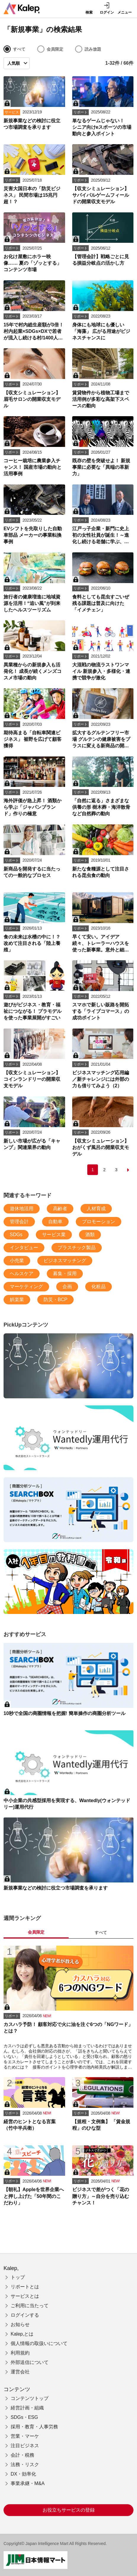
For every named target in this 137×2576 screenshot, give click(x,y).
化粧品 (98, 1286)
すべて (101, 1932)
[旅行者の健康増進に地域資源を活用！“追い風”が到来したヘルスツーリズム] (34, 582)
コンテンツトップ (30, 2398)
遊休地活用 (21, 1208)
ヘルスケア (21, 1273)
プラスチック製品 (77, 1247)
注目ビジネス (25, 2445)
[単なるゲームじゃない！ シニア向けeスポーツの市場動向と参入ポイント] (103, 106)
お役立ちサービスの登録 (69, 2509)
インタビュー (24, 1247)
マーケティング (26, 1286)
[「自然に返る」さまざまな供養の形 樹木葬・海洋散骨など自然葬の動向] (103, 786)
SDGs (16, 1234)
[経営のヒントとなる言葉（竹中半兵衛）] (34, 2107)
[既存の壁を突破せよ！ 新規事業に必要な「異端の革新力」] (103, 446)
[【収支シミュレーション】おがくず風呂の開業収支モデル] (103, 1126)
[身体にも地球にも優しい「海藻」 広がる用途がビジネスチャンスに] (103, 310)
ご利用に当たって (30, 2305)
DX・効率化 (23, 2473)
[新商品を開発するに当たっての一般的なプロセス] (34, 854)
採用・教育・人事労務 (34, 2426)
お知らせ (20, 2324)
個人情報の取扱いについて (39, 2343)
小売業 (17, 1260)
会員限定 (36, 1932)
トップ (18, 2277)
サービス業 (54, 1234)
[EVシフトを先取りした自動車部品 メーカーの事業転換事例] (34, 514)
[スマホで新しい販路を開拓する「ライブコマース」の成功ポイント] (103, 990)
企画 (67, 1286)
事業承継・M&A (28, 2483)
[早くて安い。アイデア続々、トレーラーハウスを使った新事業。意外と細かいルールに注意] (103, 922)
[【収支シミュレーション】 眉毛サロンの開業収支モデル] (34, 378)
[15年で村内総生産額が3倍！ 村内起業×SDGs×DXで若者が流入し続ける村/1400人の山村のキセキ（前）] (34, 310)
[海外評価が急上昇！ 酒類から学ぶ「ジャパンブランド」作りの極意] (34, 786)
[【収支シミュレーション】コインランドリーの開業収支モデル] (34, 1059)
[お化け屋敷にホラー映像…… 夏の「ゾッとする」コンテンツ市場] (34, 242)
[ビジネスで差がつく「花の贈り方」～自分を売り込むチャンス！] (103, 2175)
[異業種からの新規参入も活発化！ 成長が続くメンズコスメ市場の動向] (34, 650)
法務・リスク (25, 2464)
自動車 (55, 1221)
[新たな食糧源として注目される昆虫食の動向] (103, 854)
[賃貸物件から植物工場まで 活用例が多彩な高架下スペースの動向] (103, 378)
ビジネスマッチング (64, 1260)
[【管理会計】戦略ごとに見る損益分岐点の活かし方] (103, 242)
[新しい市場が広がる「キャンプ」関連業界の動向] (34, 1126)
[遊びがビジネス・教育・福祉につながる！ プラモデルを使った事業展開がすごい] (34, 990)
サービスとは (25, 2296)
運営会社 (20, 2371)
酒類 (90, 1234)
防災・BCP (55, 1299)
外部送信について (30, 2362)
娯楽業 (17, 1299)
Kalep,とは (22, 2333)
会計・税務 (22, 2455)
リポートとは (25, 2286)
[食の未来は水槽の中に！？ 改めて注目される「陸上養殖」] (34, 922)
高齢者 (60, 1208)
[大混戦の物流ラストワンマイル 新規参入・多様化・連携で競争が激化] (103, 650)
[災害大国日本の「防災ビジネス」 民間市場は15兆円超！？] (34, 174)
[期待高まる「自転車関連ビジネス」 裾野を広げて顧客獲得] (34, 718)
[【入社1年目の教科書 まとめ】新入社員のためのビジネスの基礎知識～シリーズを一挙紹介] (68, 1581)
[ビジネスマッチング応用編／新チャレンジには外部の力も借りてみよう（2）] (103, 1059)
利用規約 (20, 2352)
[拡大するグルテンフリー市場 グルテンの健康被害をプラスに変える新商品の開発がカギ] (103, 718)
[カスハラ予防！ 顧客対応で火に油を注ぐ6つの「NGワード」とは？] (68, 2008)
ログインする (25, 2315)
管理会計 (19, 1221)
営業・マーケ (25, 2436)
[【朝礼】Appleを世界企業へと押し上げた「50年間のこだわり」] (34, 2175)
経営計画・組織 (27, 2407)
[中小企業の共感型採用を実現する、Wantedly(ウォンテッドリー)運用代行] (68, 1437)
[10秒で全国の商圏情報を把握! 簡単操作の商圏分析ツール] (68, 1509)
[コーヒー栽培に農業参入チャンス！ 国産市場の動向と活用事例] (34, 446)
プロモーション (98, 1221)
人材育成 (96, 1208)
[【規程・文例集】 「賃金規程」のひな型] (103, 2107)
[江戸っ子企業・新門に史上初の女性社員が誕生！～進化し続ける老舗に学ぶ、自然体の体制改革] (103, 514)
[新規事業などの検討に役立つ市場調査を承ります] (34, 106)
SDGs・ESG (24, 2417)
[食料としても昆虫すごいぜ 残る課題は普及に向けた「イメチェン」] (103, 582)
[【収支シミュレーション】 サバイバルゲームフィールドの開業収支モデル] (103, 174)
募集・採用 (65, 1273)
